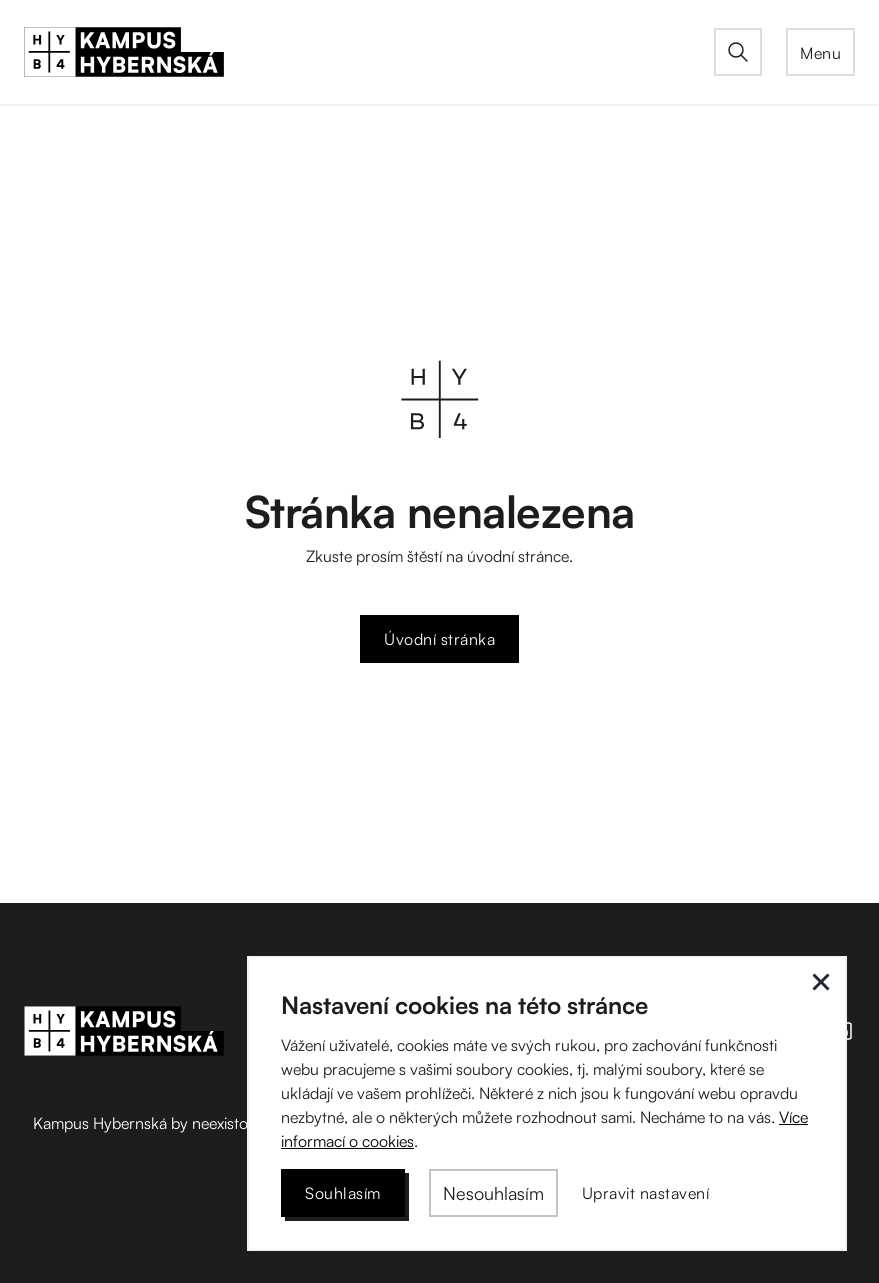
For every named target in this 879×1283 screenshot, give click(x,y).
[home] (369, 52)
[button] (820, 52)
